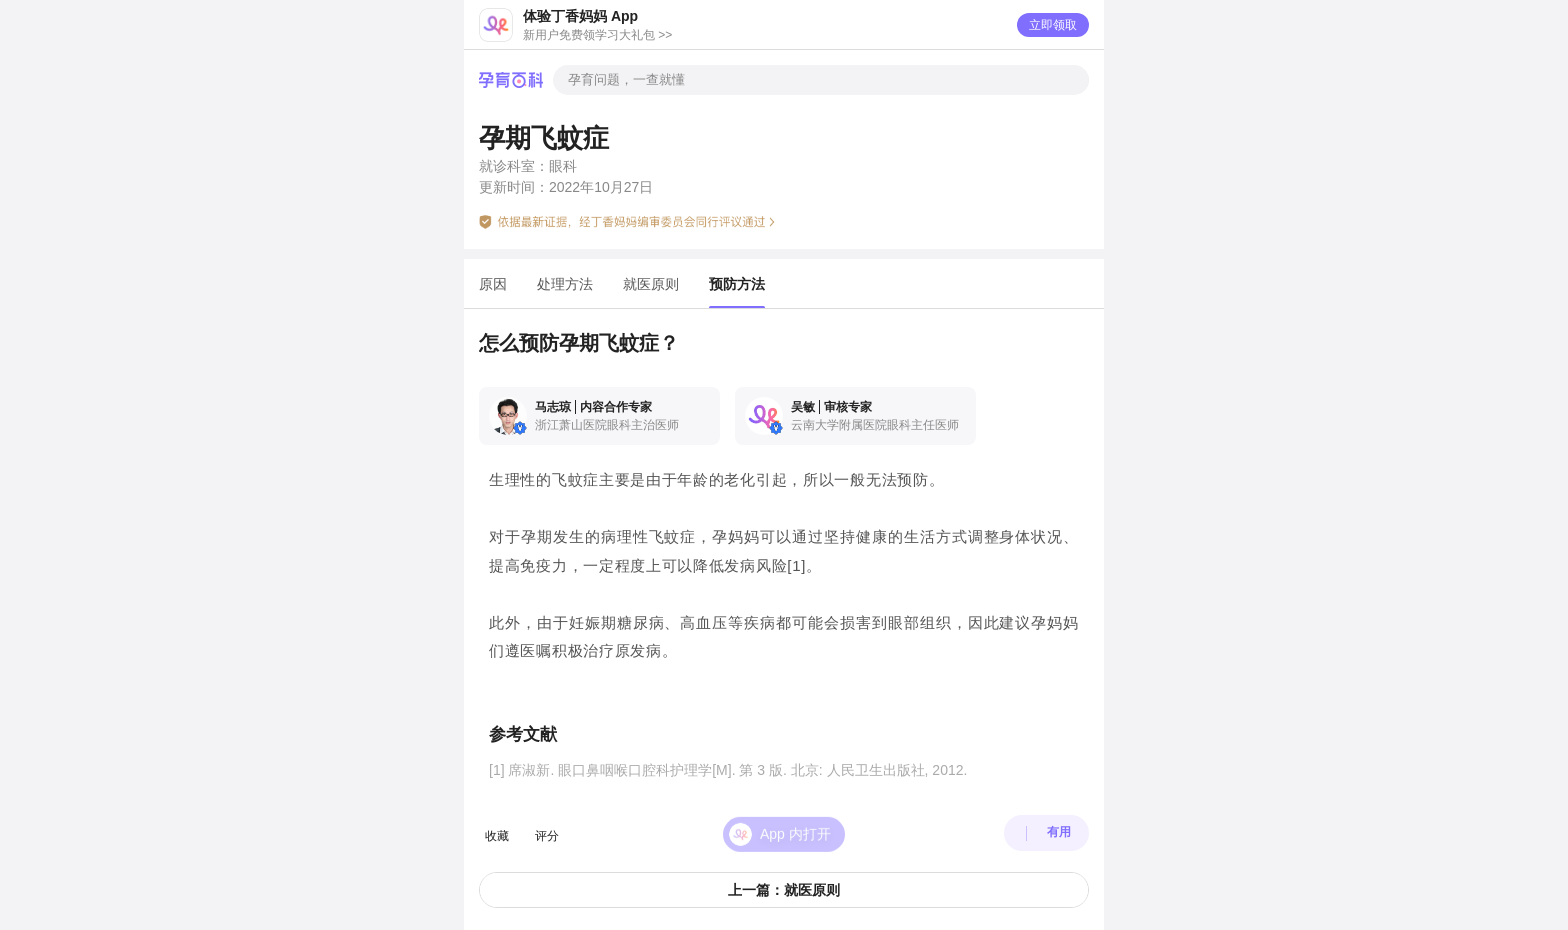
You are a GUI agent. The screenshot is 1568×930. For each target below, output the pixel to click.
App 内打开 (795, 823)
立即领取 (1053, 25)
